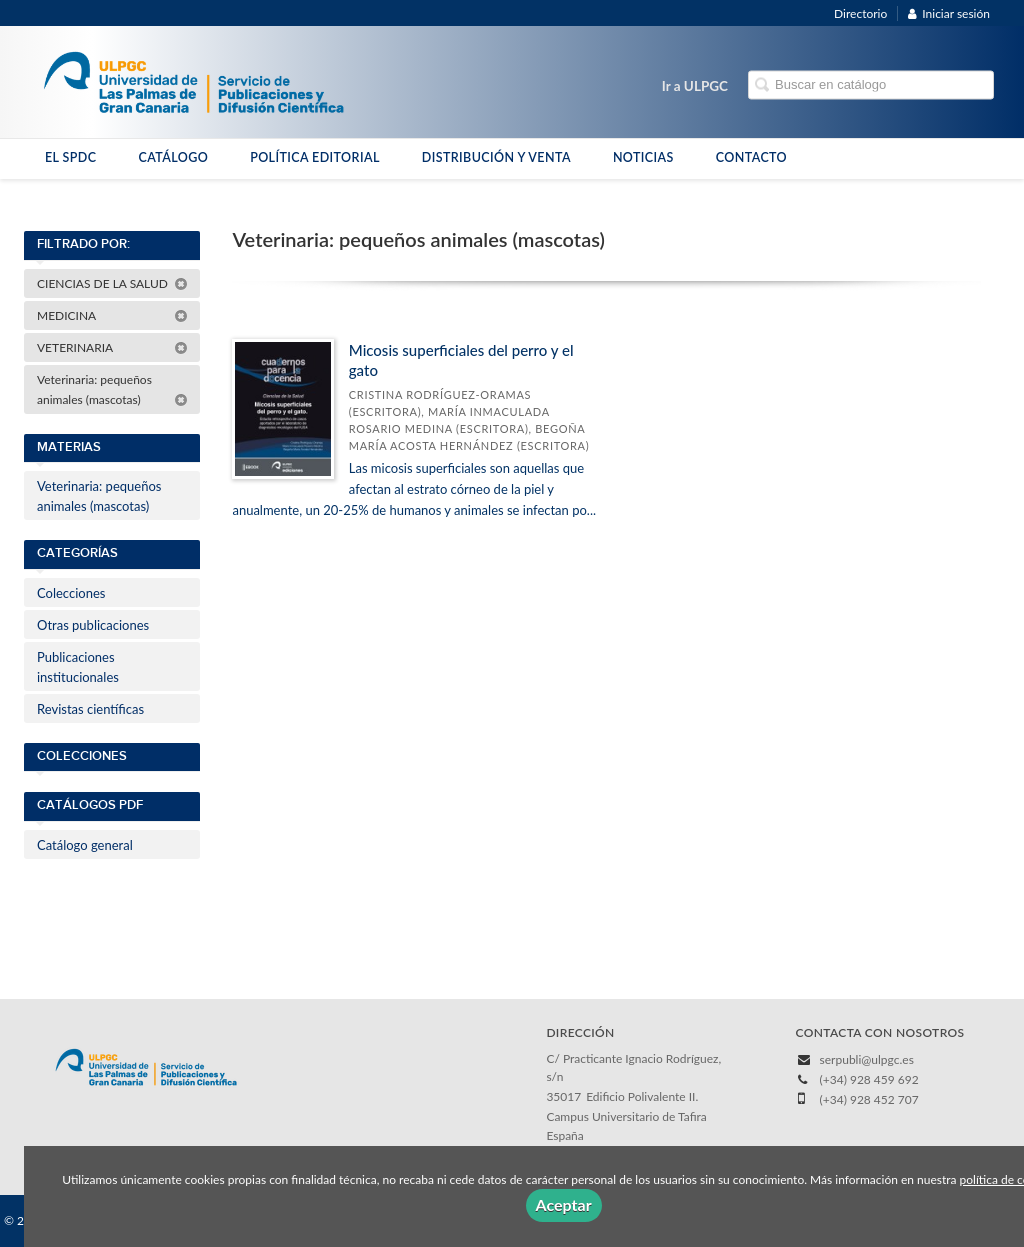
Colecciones (71, 593)
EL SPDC (70, 157)
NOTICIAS (643, 157)
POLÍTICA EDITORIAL (315, 157)
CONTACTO (751, 157)
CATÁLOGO (173, 157)
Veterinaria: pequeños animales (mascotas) (112, 389)
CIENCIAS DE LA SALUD (112, 283)
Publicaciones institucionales (78, 667)
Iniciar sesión (949, 13)
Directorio (860, 13)
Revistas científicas (90, 709)
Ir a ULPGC (695, 86)
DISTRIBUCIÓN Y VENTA (496, 157)
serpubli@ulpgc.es (867, 1059)
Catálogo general (85, 845)
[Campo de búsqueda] (871, 85)
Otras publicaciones (93, 625)
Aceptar (564, 1204)
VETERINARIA (112, 347)
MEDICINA (112, 315)
